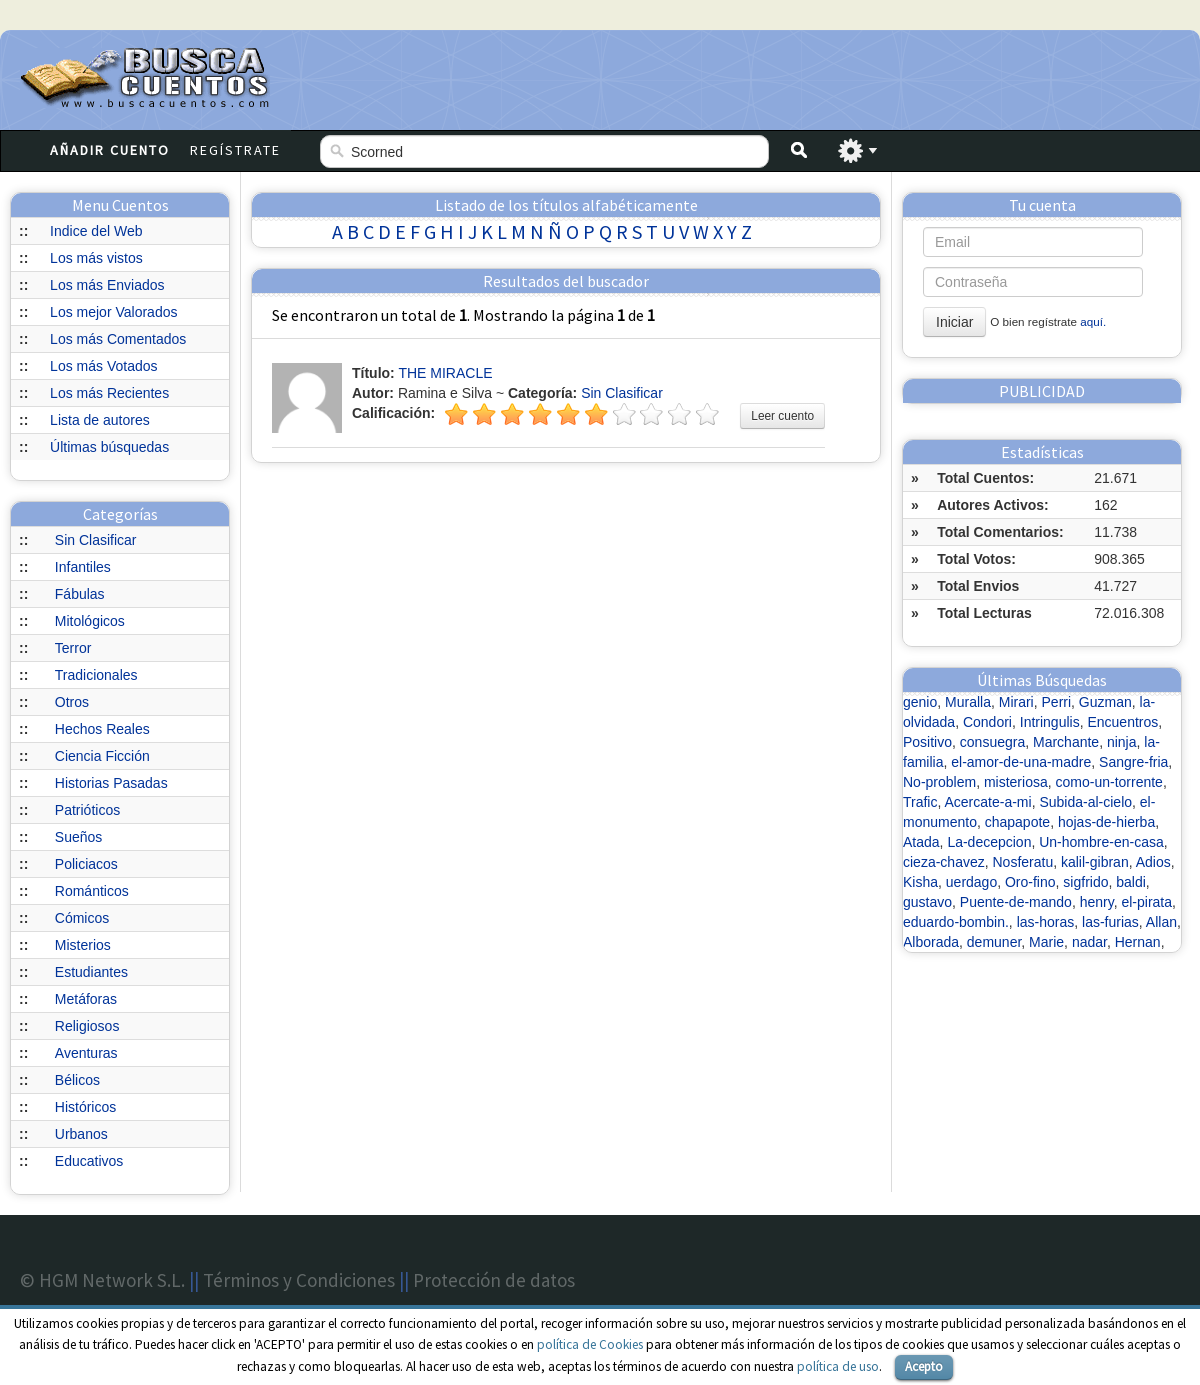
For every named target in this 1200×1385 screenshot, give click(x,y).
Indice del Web (96, 231)
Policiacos (86, 864)
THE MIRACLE (445, 373)
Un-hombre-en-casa (1101, 842)
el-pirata (1146, 902)
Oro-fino (1030, 882)
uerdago (971, 882)
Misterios (83, 945)
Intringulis (1050, 722)
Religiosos (87, 1026)
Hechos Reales (102, 729)
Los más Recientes (109, 393)
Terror (73, 648)
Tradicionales (96, 675)
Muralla (968, 702)
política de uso (838, 1366)
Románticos (92, 891)
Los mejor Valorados (113, 312)
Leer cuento (782, 416)
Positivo (927, 742)
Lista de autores (100, 420)
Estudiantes (91, 972)
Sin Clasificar (96, 540)
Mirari (1016, 702)
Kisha (920, 882)
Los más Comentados (118, 339)
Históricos (85, 1107)
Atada (921, 842)
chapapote (1017, 822)
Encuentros (1122, 722)
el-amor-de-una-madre (1021, 762)
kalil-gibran (1095, 862)
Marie (1046, 942)
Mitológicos (90, 621)
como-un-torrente (1109, 782)
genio (920, 702)
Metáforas (86, 999)
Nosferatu (1022, 862)
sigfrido (1085, 882)
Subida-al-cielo (1085, 802)
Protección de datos (494, 1280)
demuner (994, 942)
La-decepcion (989, 842)
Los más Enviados (107, 285)
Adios (1153, 862)
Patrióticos (87, 810)
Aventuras (86, 1053)
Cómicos (82, 918)
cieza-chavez (944, 862)
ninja (1122, 742)
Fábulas (80, 594)
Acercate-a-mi (988, 802)
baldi (1131, 882)
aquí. (1093, 321)
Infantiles (83, 567)
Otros (72, 702)
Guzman (1105, 702)
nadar (1089, 942)
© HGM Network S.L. (102, 1280)
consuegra (992, 742)
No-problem (939, 782)
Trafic (920, 802)
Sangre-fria (1133, 762)
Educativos (89, 1161)
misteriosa (1016, 782)
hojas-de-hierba (1106, 822)
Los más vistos (96, 258)
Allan (1161, 922)
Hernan (1138, 942)
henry (1097, 902)
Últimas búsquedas (109, 447)
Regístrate (235, 150)
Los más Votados (103, 366)
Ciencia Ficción (102, 756)
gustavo (927, 902)
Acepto (924, 1366)
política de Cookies (590, 1344)
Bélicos (77, 1080)
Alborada (931, 942)
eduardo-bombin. (956, 922)
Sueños (78, 837)
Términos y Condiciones (299, 1280)
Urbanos (81, 1134)
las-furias (1110, 922)
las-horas (1046, 922)
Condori (987, 722)
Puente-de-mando (1016, 902)
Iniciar (954, 322)
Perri (1057, 702)
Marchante (1066, 742)
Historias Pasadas (111, 783)
